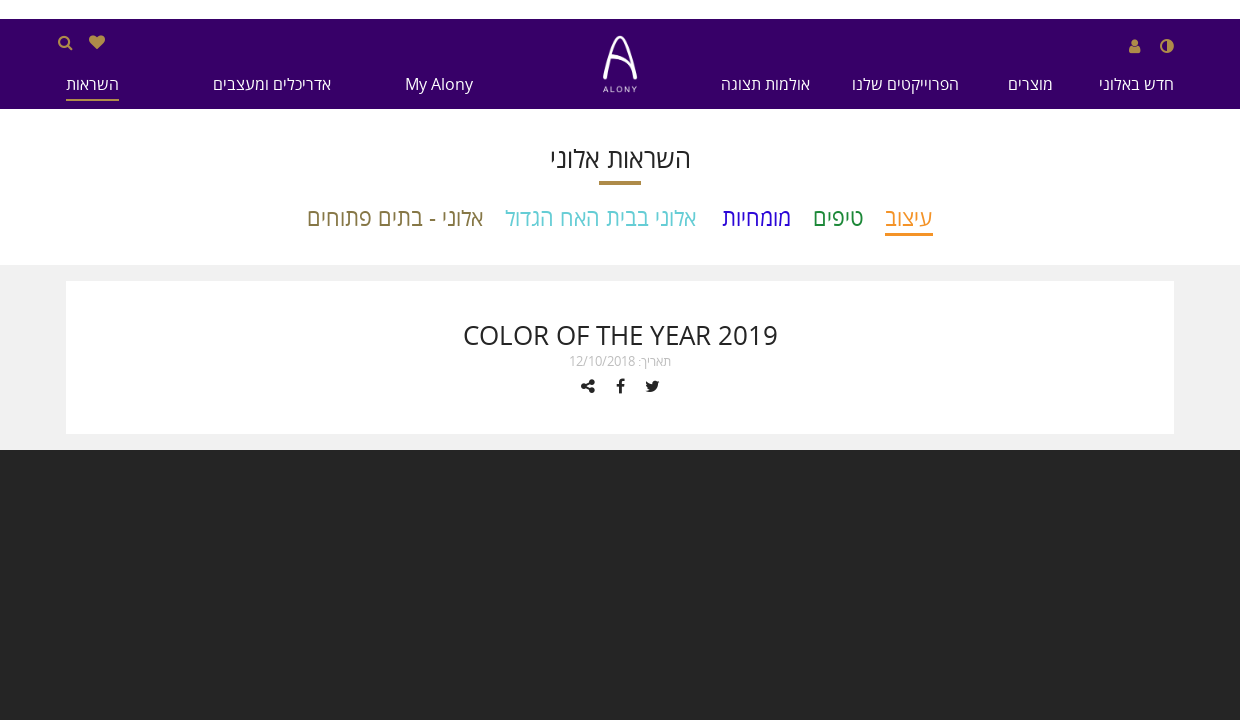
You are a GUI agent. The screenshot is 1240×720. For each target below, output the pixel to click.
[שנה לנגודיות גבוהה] (1167, 46)
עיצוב (909, 217)
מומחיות (756, 217)
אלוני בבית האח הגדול (600, 217)
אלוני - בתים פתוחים (395, 217)
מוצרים (1030, 84)
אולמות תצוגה (765, 84)
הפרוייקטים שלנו (905, 84)
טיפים (838, 217)
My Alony (439, 84)
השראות (92, 84)
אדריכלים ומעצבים (272, 84)
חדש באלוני (1136, 84)
